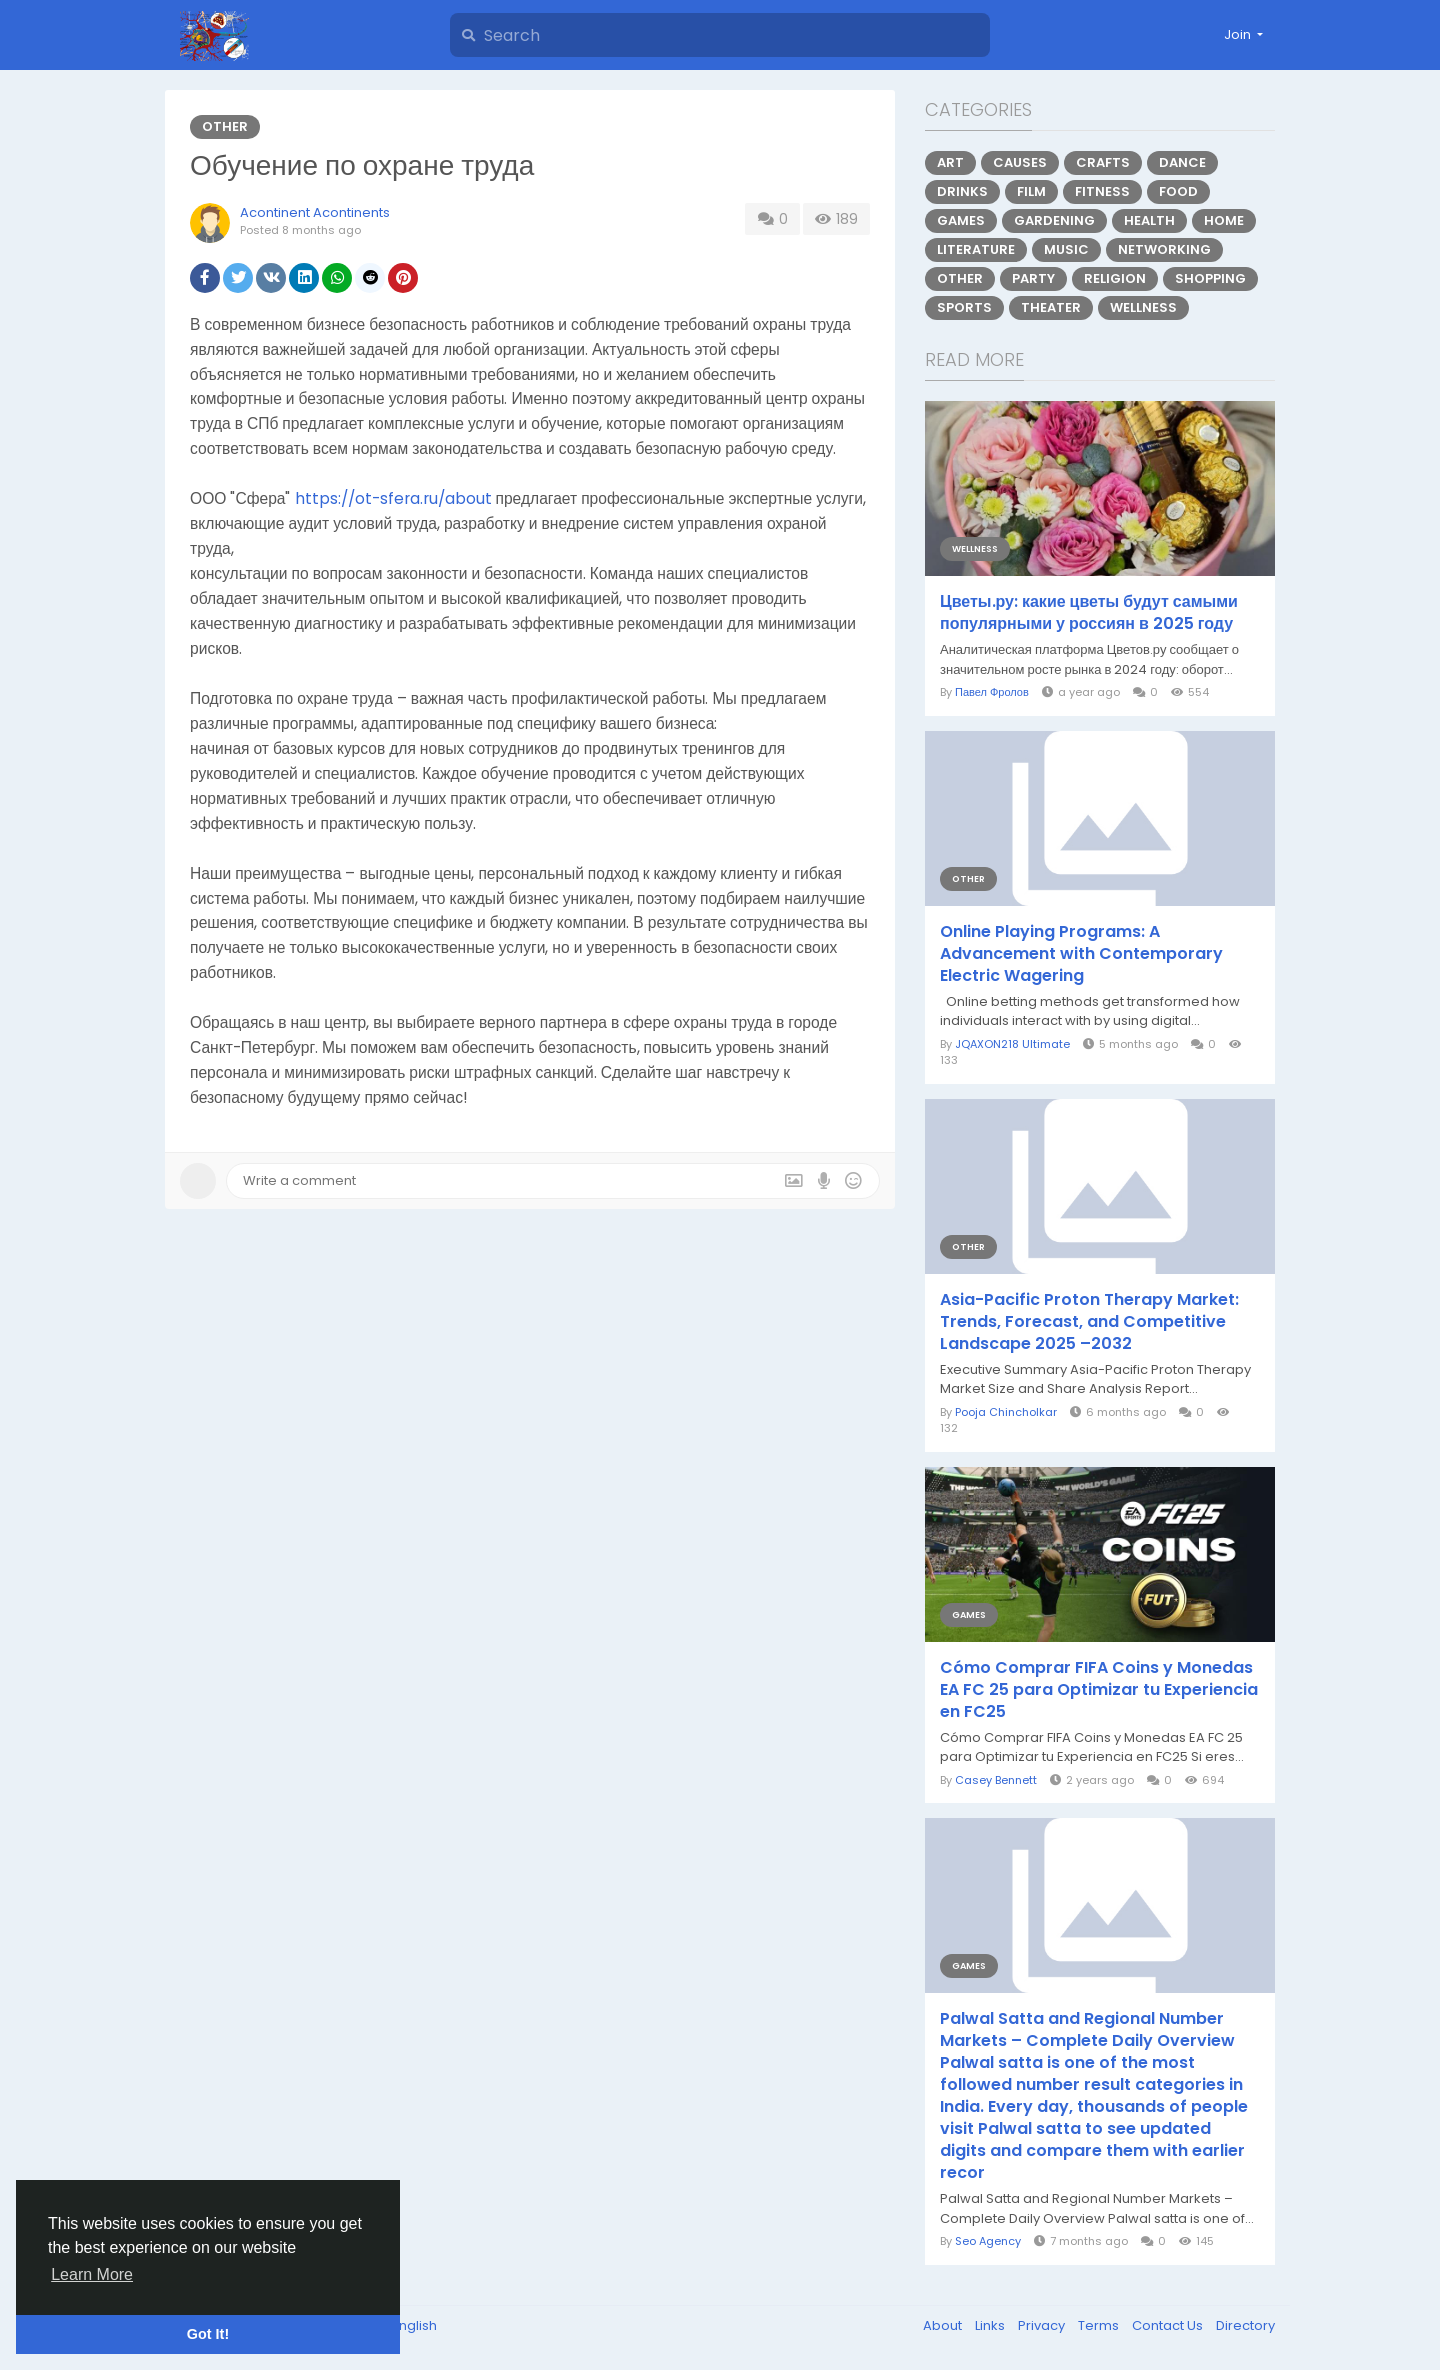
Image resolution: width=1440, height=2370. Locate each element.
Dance (1182, 162)
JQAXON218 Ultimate (1012, 1044)
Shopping (1210, 278)
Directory (1245, 2325)
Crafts (1103, 162)
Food (1178, 191)
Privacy (1043, 2325)
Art (950, 162)
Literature (976, 249)
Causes (1020, 162)
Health (1149, 220)
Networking (1164, 249)
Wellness (1143, 307)
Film (1031, 191)
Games (961, 220)
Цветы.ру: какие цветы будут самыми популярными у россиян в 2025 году (1089, 613)
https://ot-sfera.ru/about (393, 498)
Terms (1100, 2325)
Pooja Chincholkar (1006, 1412)
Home (1224, 220)
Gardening (1054, 220)
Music (1066, 249)
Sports (964, 307)
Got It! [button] (208, 2334)
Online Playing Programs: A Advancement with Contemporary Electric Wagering (1081, 954)
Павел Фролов (992, 692)
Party (1033, 278)
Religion (1115, 278)
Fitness (1102, 191)
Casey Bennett (996, 1780)
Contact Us (1169, 2325)
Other (225, 126)
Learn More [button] (92, 2274)
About (944, 2325)
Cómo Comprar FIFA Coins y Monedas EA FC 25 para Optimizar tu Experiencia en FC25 (1099, 1690)
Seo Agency (988, 2241)
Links (991, 2325)
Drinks (962, 191)
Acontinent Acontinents (315, 212)
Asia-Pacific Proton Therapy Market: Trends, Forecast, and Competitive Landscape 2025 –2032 (1089, 1322)
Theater (1051, 307)
